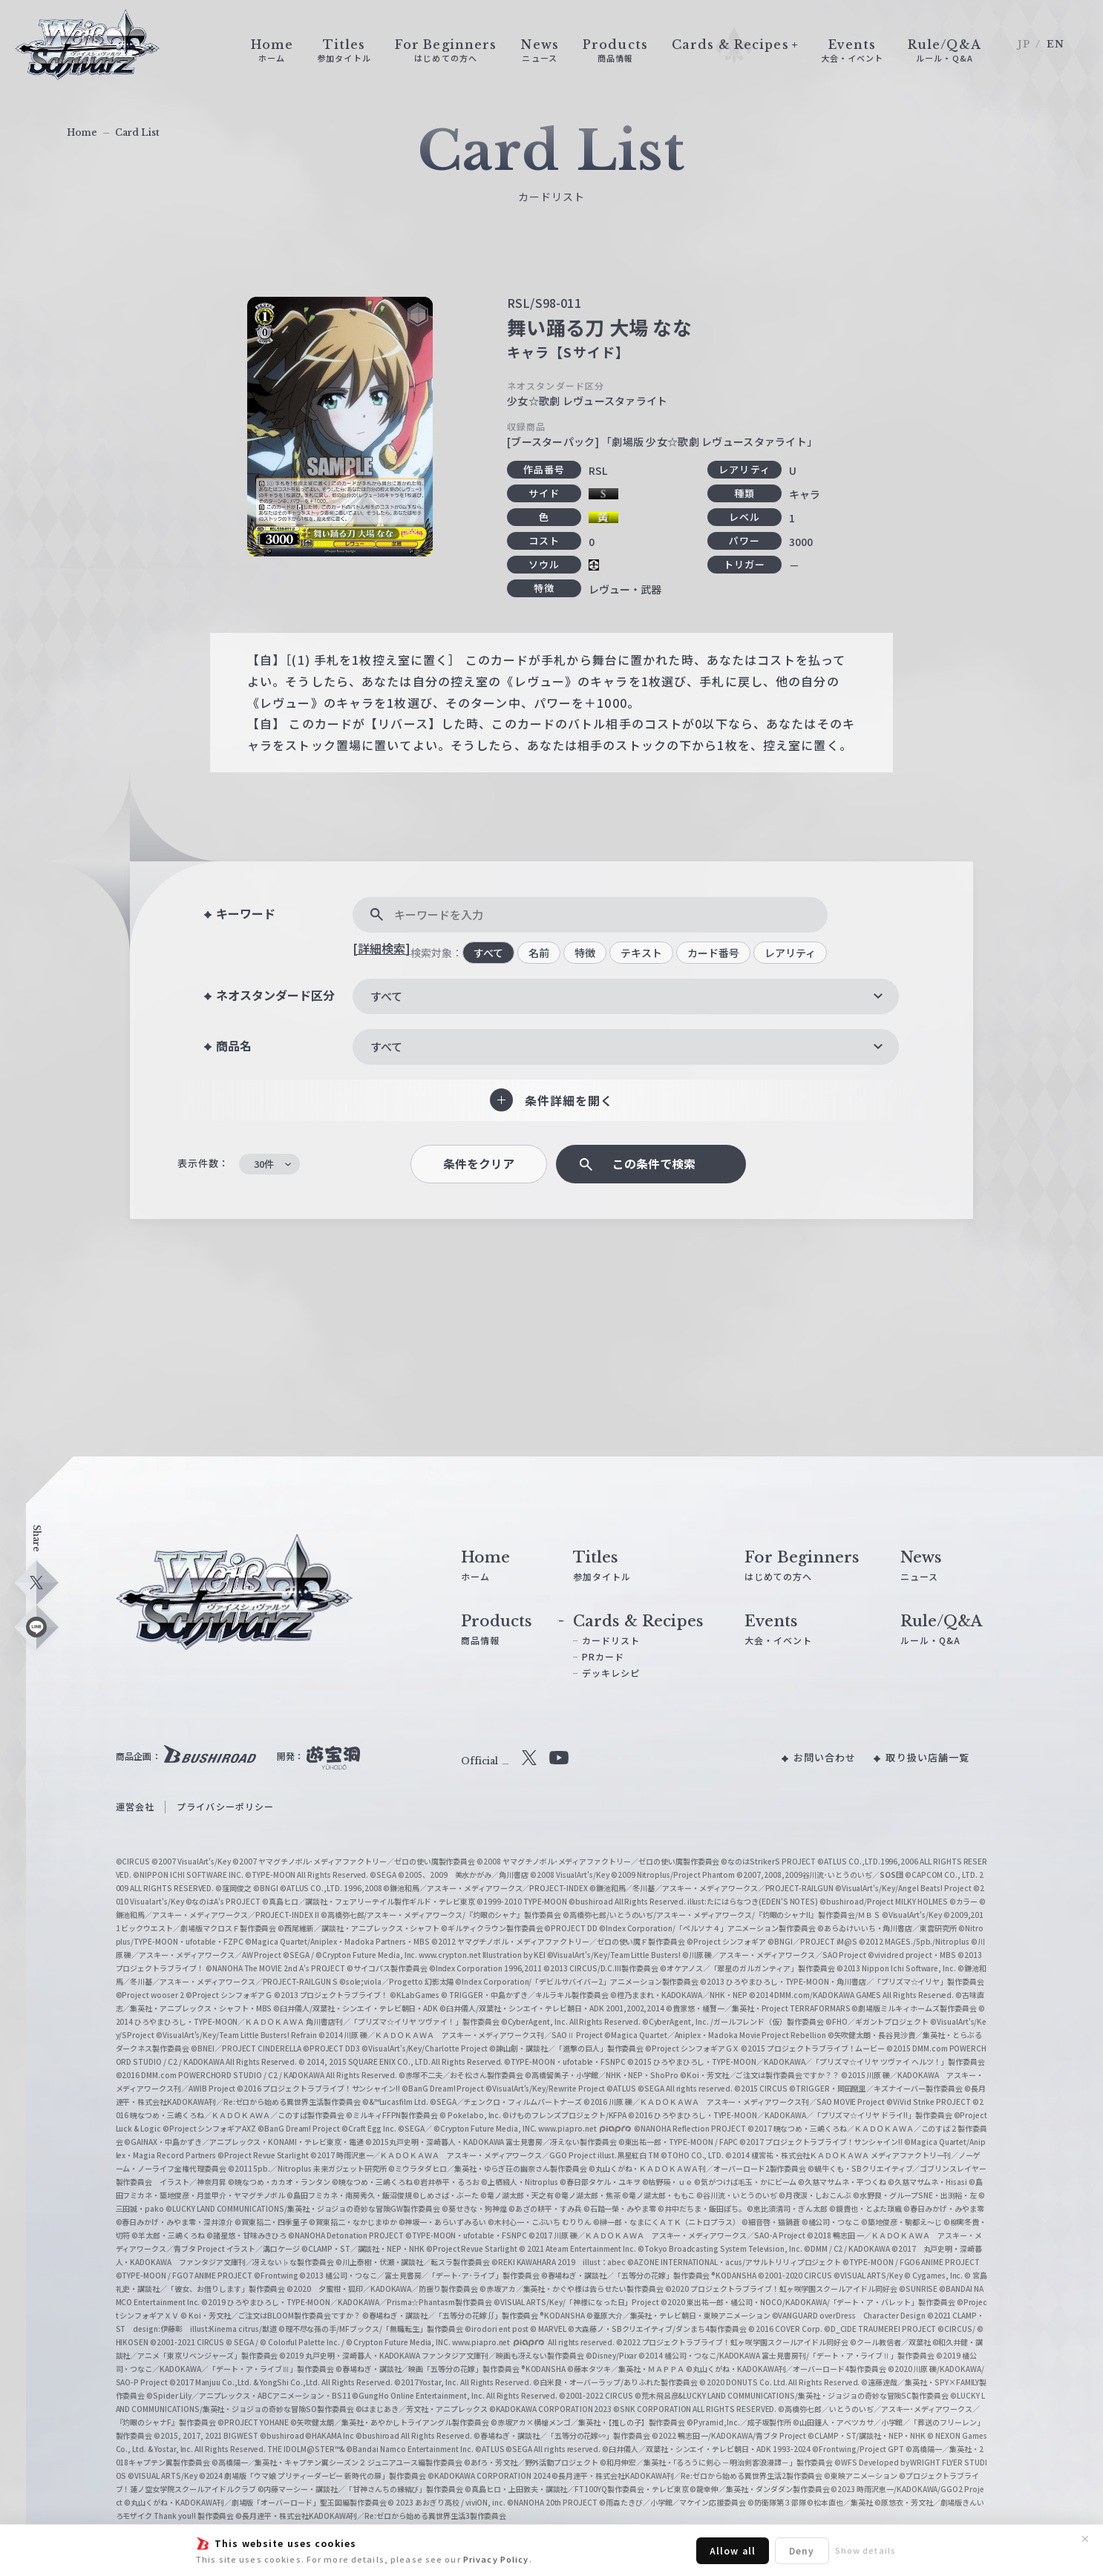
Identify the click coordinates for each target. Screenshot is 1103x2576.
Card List (137, 132)
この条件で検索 (653, 1163)
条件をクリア (478, 1163)
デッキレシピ (611, 1672)
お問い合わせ (825, 1757)
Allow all (733, 2550)
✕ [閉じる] (1085, 2539)
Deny (801, 2550)
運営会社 (135, 1806)
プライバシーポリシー (225, 1806)
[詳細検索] (381, 948)
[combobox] (626, 996)
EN (1055, 44)
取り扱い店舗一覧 (927, 1757)
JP (1024, 44)
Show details (865, 2550)
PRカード (603, 1656)
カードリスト (611, 1640)
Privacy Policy (496, 2559)
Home (82, 132)
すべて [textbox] (386, 996)
